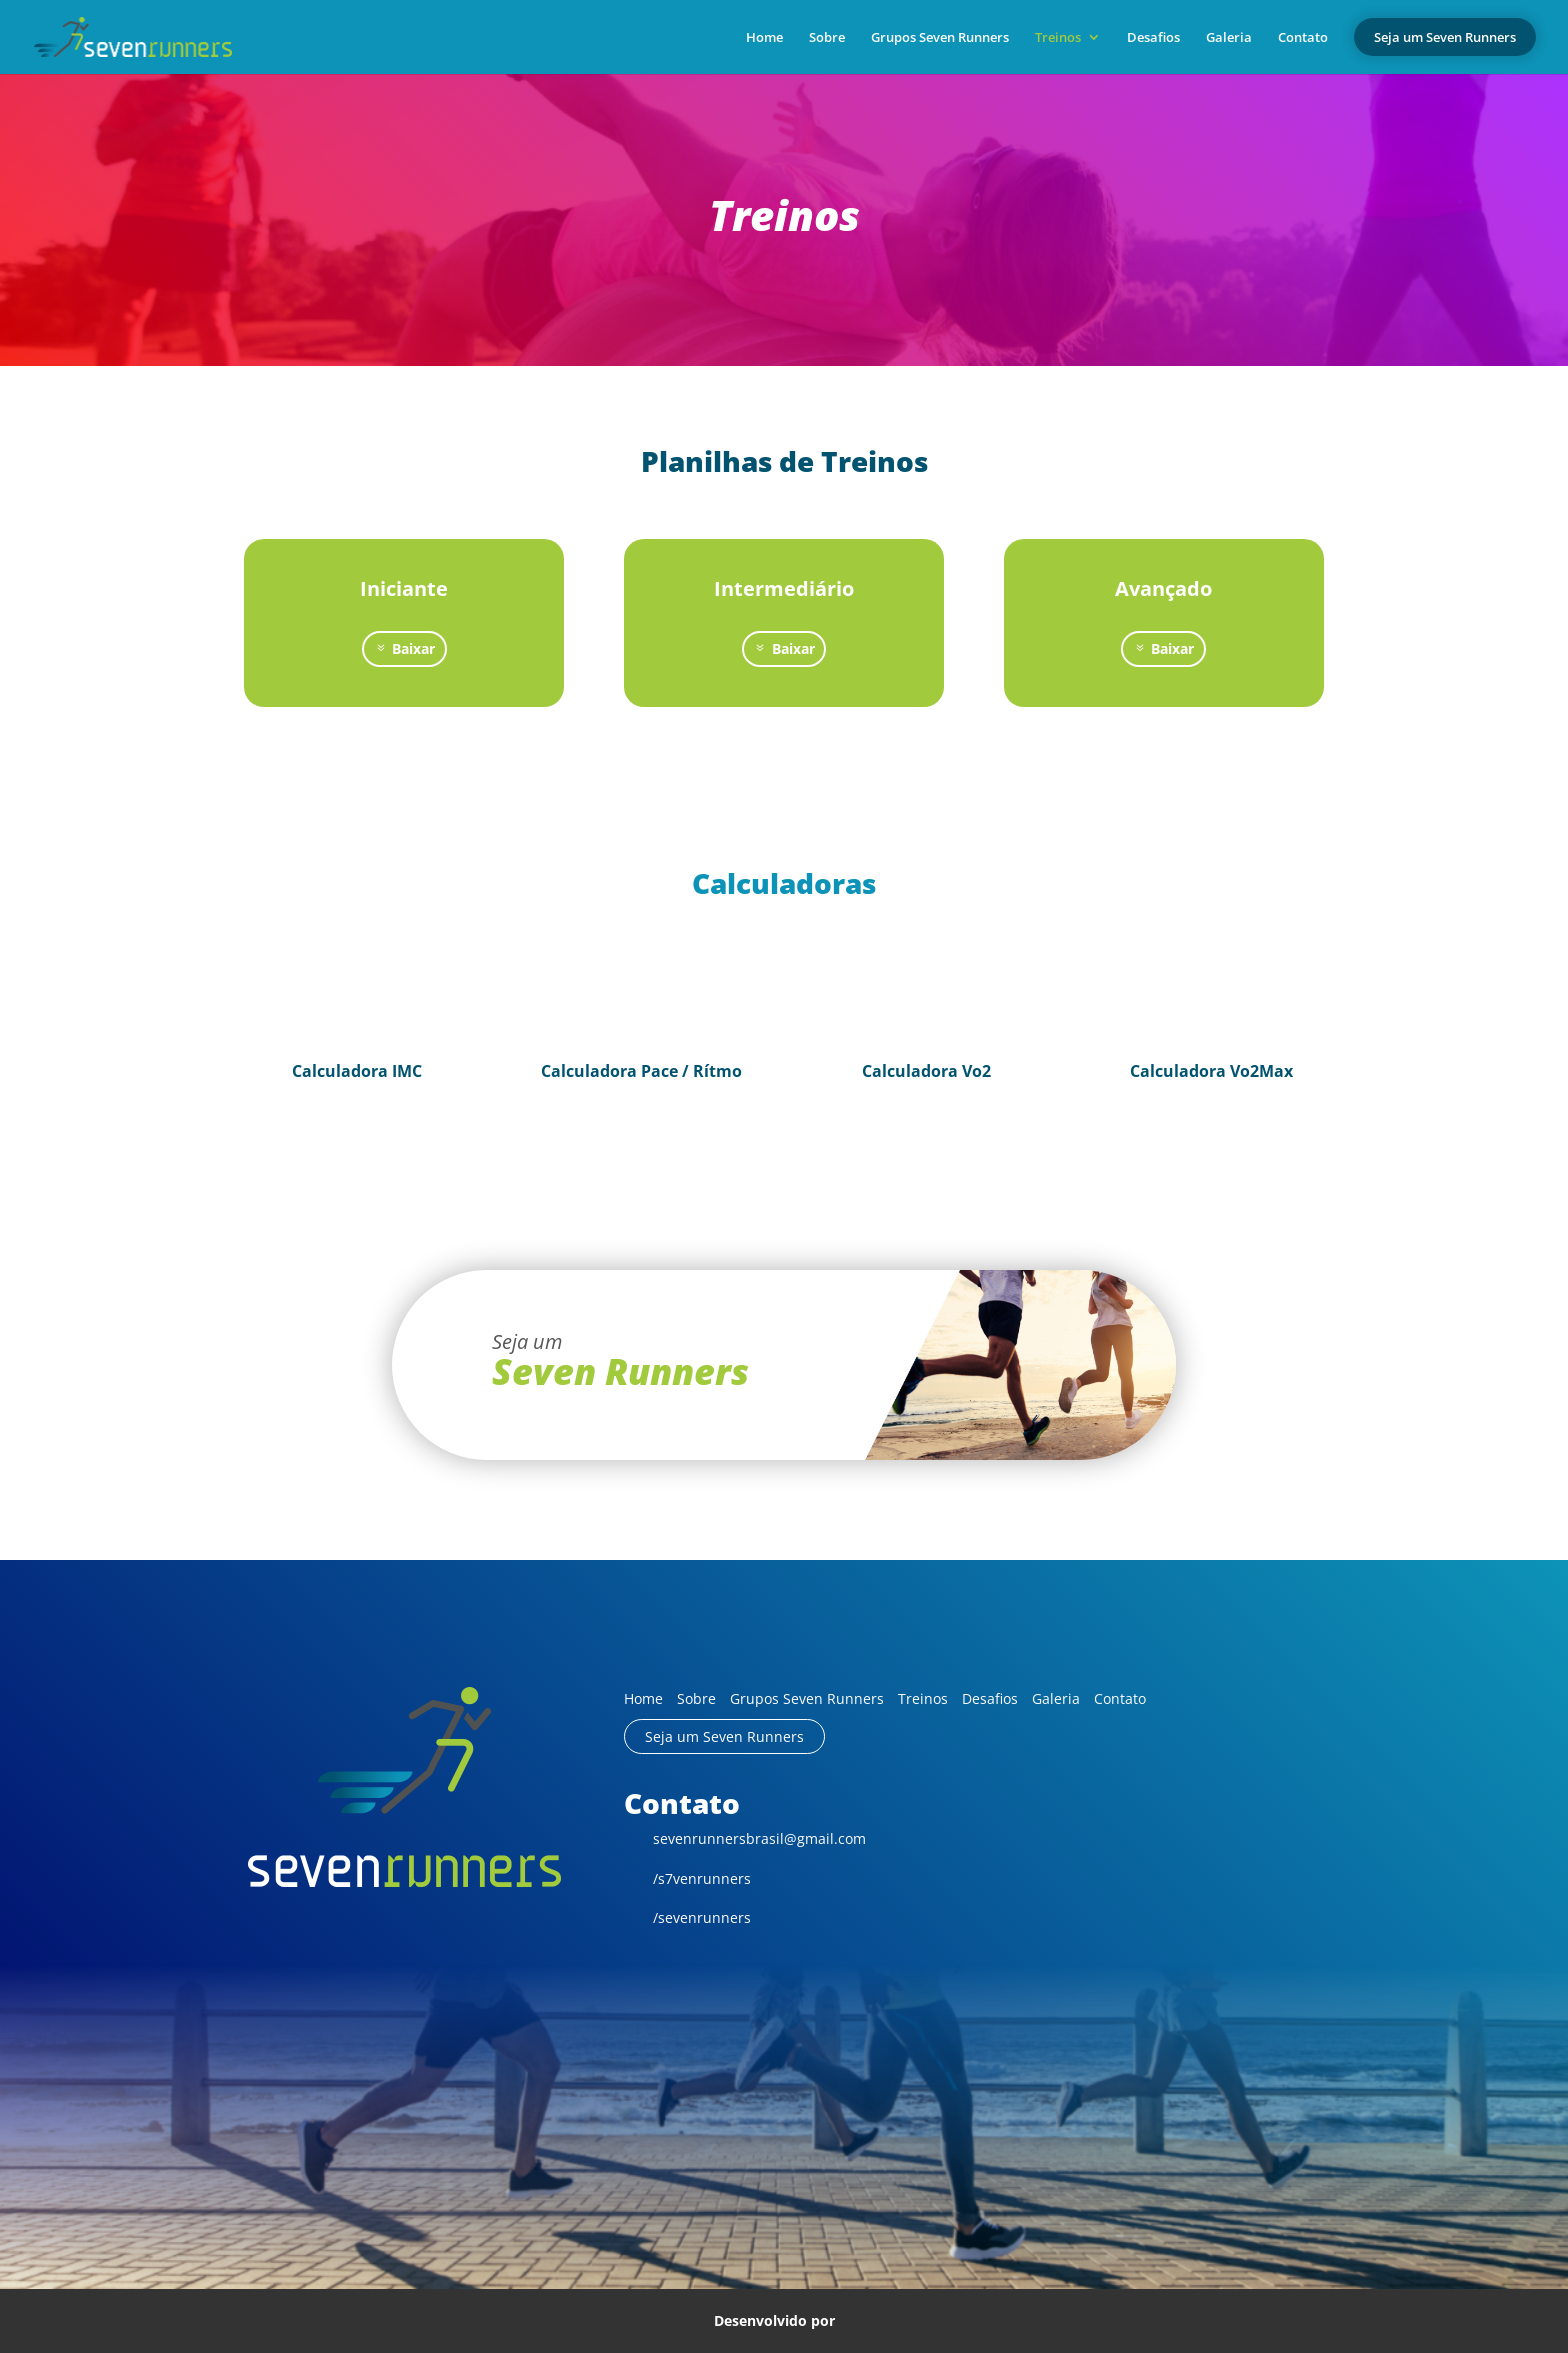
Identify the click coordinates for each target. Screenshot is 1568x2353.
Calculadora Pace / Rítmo (641, 1071)
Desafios (1153, 38)
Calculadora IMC (357, 1071)
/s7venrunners (687, 1878)
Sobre (827, 38)
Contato (1303, 38)
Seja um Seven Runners (724, 1736)
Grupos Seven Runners (940, 38)
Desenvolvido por (784, 2320)
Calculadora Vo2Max (1211, 1071)
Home (764, 38)
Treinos (1058, 38)
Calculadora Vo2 (926, 1071)
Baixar (413, 648)
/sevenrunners (687, 1917)
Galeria (1229, 38)
